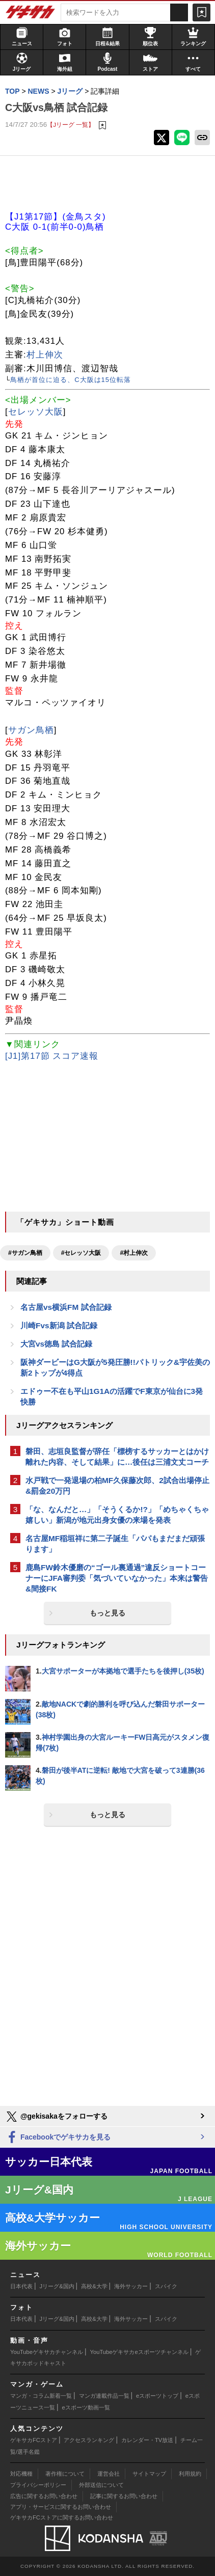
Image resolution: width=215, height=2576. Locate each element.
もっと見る (107, 1613)
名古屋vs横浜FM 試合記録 (66, 1307)
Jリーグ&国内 (57, 2286)
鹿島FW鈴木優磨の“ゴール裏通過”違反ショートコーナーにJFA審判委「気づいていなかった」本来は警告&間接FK (116, 1578)
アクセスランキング (89, 2440)
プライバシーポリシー (38, 2485)
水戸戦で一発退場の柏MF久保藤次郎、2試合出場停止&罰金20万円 (117, 1485)
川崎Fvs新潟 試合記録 (58, 1325)
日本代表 (21, 2286)
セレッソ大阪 (35, 412)
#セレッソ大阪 (81, 1252)
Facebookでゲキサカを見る (58, 2137)
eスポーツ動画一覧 (86, 2407)
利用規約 (190, 2474)
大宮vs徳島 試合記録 (56, 1343)
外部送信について (101, 2485)
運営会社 (108, 2474)
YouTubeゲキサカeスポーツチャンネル (139, 2352)
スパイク (166, 2286)
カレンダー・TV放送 (147, 2440)
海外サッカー (131, 2286)
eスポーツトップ (157, 2396)
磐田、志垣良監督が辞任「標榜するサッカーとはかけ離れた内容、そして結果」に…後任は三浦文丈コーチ (117, 1456)
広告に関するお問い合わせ (43, 2496)
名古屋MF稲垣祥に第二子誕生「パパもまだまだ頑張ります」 (115, 1543)
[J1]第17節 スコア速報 (51, 1056)
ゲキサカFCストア (33, 2440)
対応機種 (21, 2474)
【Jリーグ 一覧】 (70, 124)
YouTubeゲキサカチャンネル (46, 2352)
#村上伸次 (134, 1252)
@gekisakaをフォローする (56, 2117)
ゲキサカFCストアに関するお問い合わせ (61, 2517)
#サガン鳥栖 (25, 1252)
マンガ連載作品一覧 (104, 2396)
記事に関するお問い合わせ (123, 2496)
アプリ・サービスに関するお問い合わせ (60, 2507)
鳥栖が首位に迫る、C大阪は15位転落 (70, 379)
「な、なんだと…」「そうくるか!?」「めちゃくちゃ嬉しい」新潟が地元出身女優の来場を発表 (117, 1514)
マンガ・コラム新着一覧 (41, 2396)
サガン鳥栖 (31, 730)
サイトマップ (149, 2474)
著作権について (65, 2474)
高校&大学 (94, 2286)
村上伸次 (44, 355)
